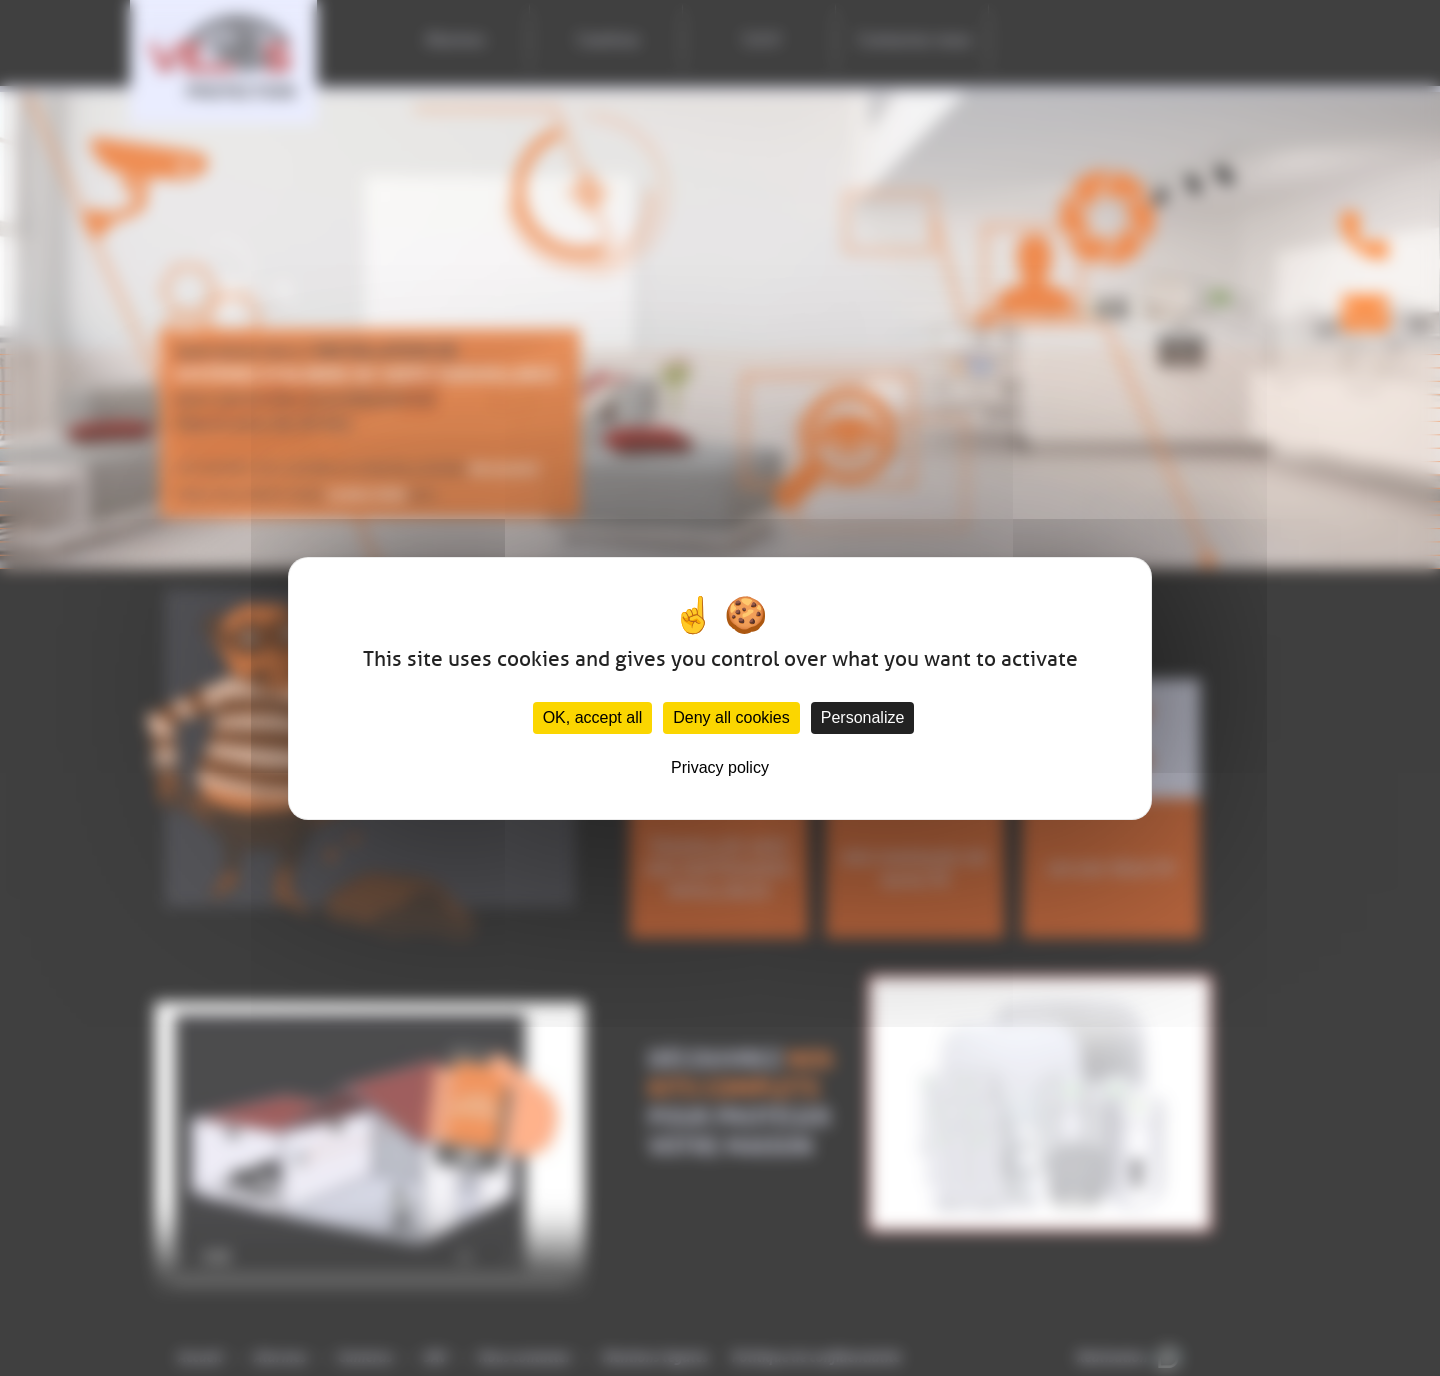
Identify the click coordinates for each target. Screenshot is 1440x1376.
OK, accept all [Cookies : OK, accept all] (593, 717)
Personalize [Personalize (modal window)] (863, 717)
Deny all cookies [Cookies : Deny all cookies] (731, 717)
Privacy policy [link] (720, 767)
